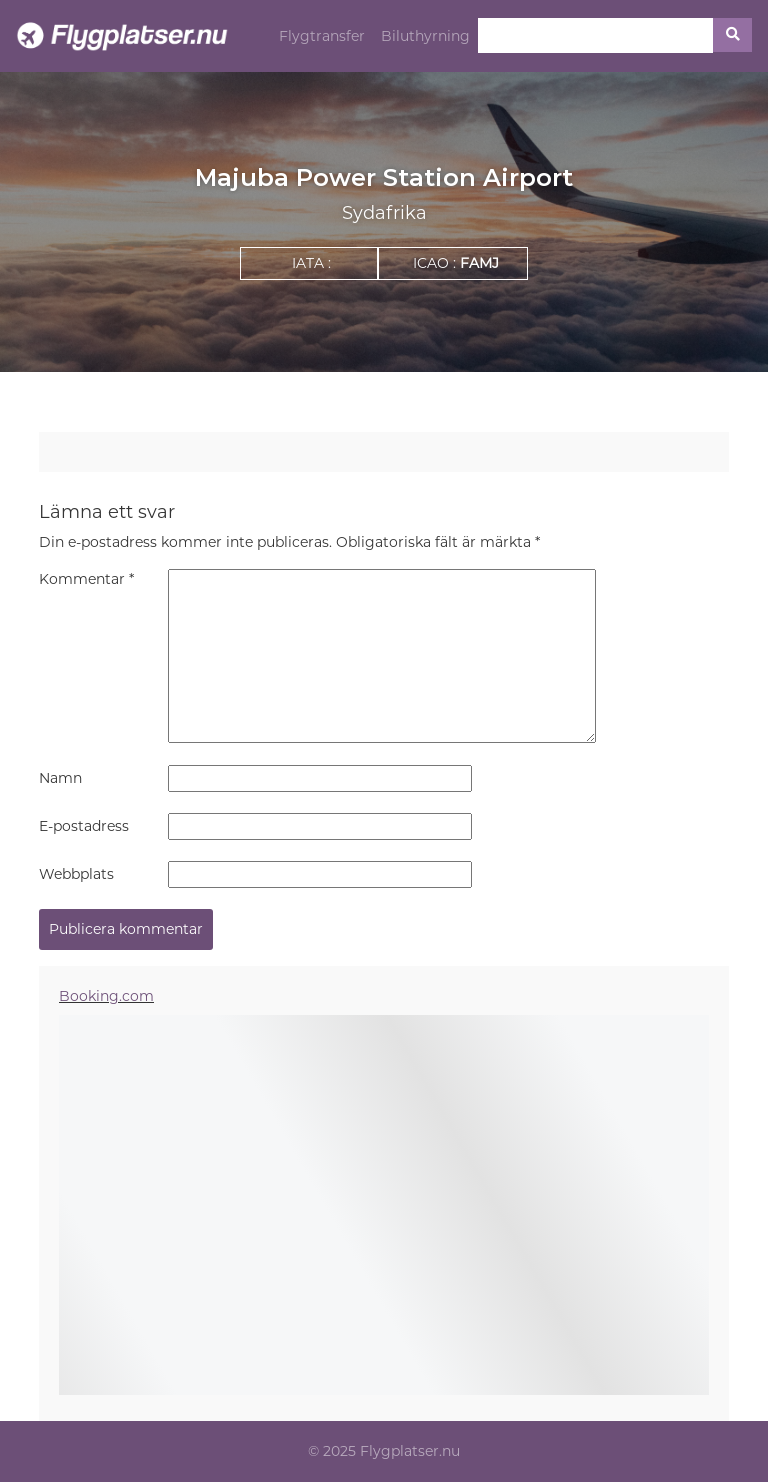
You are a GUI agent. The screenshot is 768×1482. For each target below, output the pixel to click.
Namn (60, 778)
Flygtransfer (322, 36)
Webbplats (76, 874)
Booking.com (106, 996)
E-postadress (84, 826)
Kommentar (86, 579)
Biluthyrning (425, 36)
